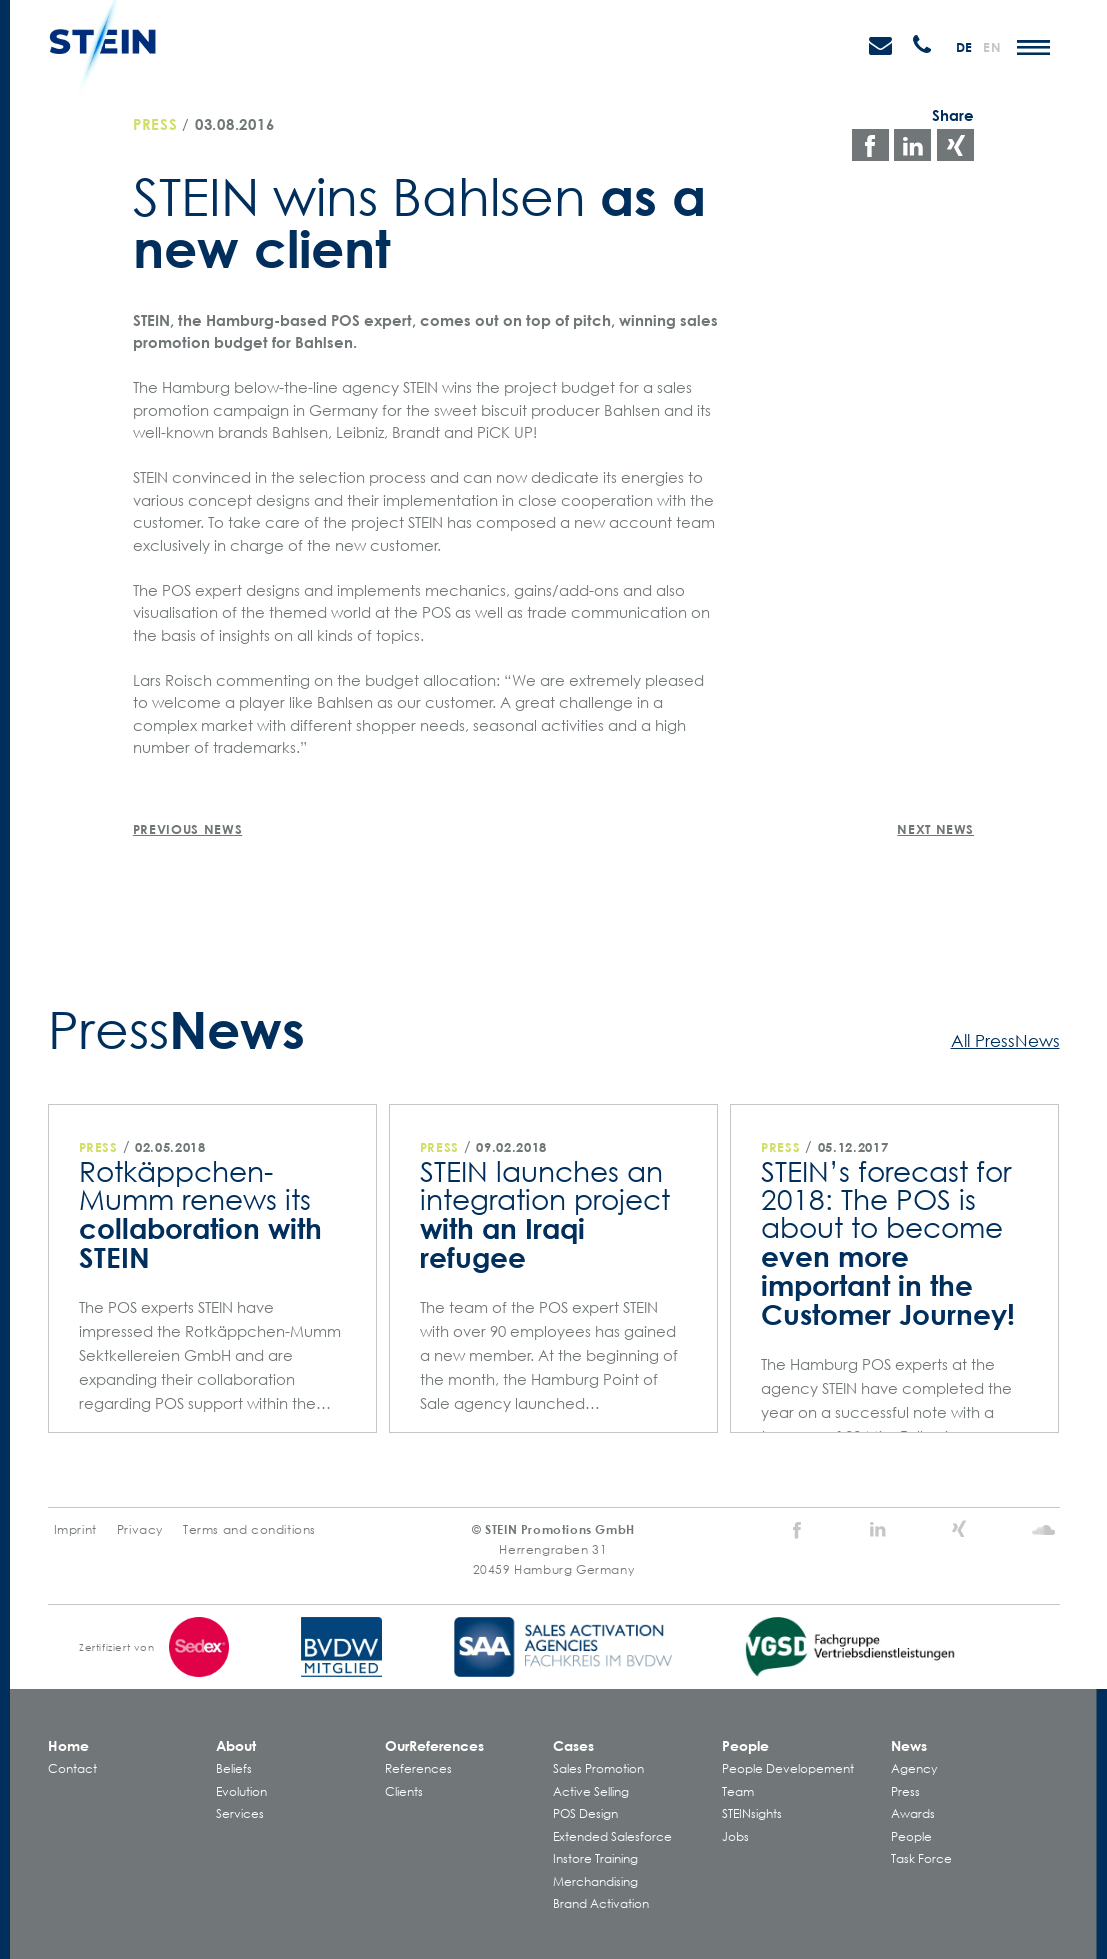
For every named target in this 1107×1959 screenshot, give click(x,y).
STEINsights (752, 1813)
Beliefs (234, 1768)
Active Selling (591, 1791)
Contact (72, 1768)
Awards (913, 1813)
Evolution (241, 1791)
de (964, 47)
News (909, 1745)
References (418, 1768)
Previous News (187, 829)
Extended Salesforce (612, 1836)
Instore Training (595, 1858)
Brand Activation (601, 1903)
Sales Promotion (598, 1768)
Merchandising (595, 1881)
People (745, 1745)
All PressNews (1005, 1039)
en (992, 47)
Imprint (75, 1529)
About (236, 1745)
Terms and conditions (249, 1529)
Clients (404, 1791)
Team (738, 1791)
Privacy (140, 1529)
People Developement (788, 1768)
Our (434, 1745)
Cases (573, 1745)
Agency (914, 1768)
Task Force (921, 1858)
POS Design (585, 1813)
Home (68, 1745)
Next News (935, 829)
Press (155, 124)
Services (240, 1813)
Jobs (735, 1836)
